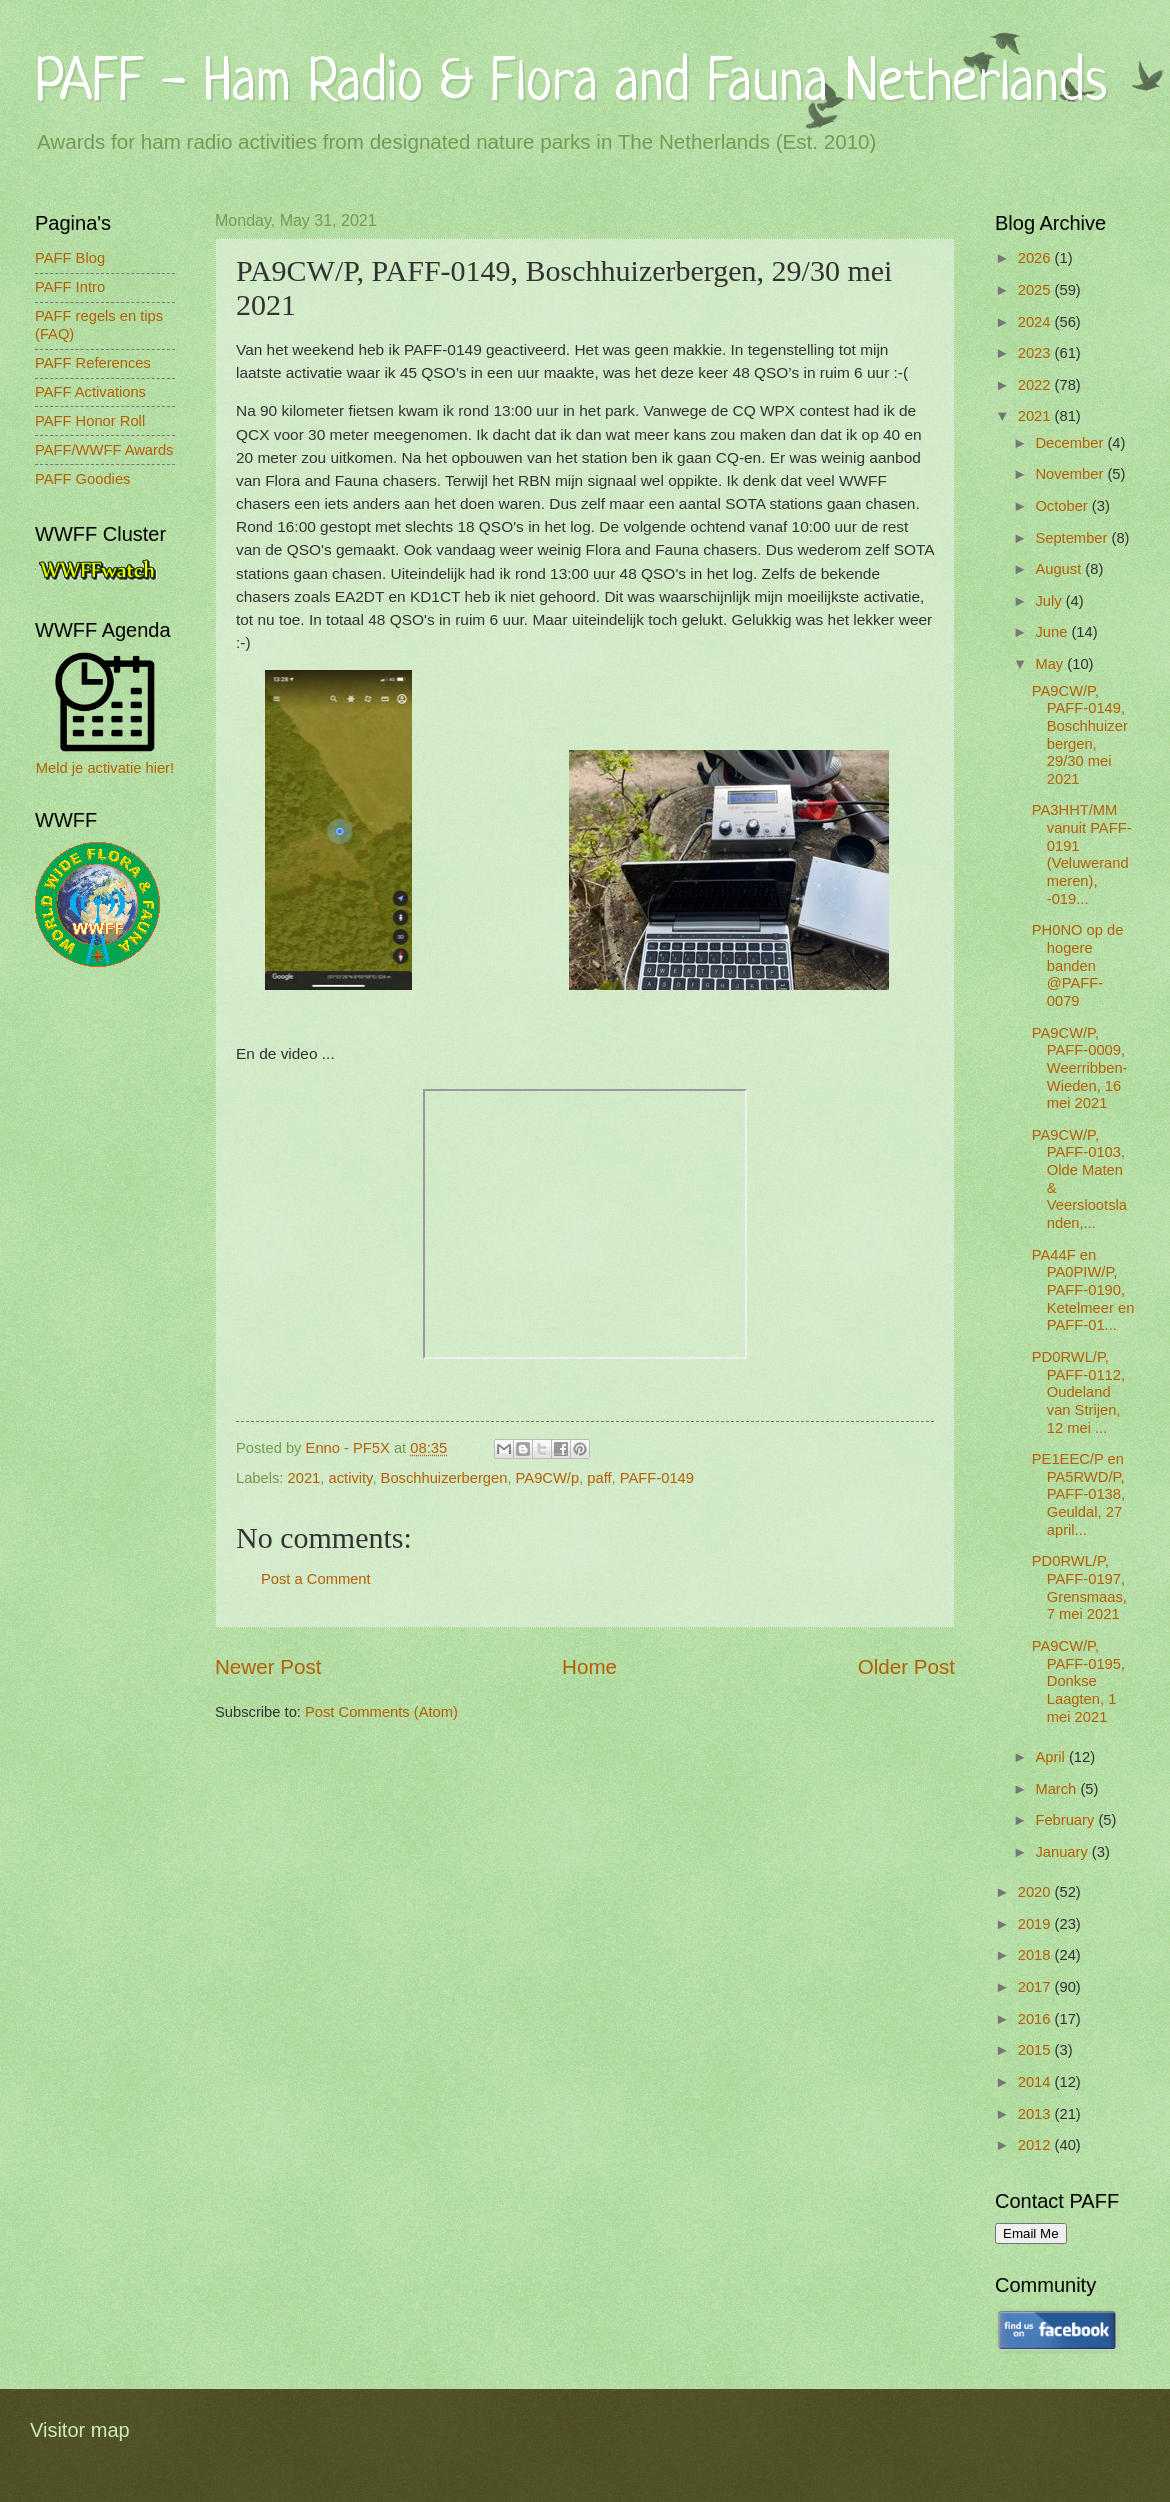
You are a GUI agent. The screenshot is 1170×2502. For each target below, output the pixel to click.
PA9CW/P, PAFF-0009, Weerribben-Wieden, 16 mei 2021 (1080, 1068)
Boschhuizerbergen (444, 1478)
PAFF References (93, 363)
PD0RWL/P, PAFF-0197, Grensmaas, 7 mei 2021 (1079, 1587)
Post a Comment (316, 1579)
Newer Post (268, 1666)
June (1053, 632)
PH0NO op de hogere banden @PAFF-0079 (1078, 965)
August (1060, 569)
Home (589, 1666)
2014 (1036, 2082)
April (1052, 1757)
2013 (1036, 2114)
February (1066, 1820)
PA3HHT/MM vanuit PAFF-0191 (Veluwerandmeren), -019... (1082, 854)
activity (351, 1478)
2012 (1036, 2145)
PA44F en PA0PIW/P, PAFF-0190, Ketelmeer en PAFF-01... (1083, 1290)
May (1051, 664)
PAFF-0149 (657, 1478)
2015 (1036, 2050)
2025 (1036, 290)
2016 (1036, 2019)
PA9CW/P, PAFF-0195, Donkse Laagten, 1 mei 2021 (1078, 1681)
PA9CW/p (548, 1478)
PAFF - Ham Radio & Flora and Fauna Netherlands (571, 84)
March (1057, 1789)
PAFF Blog (70, 258)
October (1063, 506)
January (1063, 1852)
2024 (1036, 322)
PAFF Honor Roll (90, 421)
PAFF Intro (70, 287)
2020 (1036, 1892)
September (1073, 538)
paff (599, 1478)
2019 (1036, 1924)
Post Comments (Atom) (381, 1712)
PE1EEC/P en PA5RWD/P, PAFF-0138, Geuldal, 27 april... (1078, 1494)
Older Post (906, 1666)
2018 (1036, 1955)
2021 (304, 1478)
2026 (1036, 258)
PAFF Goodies (82, 479)
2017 (1036, 1987)
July (1050, 601)
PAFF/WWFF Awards (104, 450)
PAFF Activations (90, 392)
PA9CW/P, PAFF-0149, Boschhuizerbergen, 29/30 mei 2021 (1080, 735)
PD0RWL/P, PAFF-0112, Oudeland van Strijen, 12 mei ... (1078, 1392)
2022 (1036, 385)
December (1071, 443)
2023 (1036, 353)
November (1071, 474)
